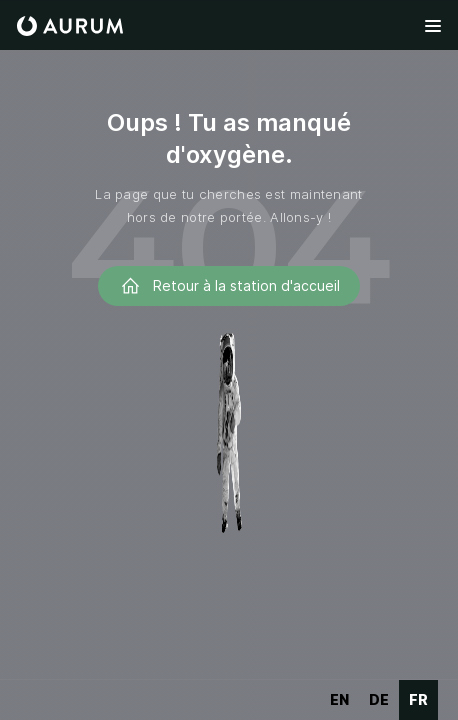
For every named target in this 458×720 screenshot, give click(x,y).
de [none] (379, 699)
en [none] (339, 699)
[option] (339, 700)
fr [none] (418, 699)
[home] (70, 26)
